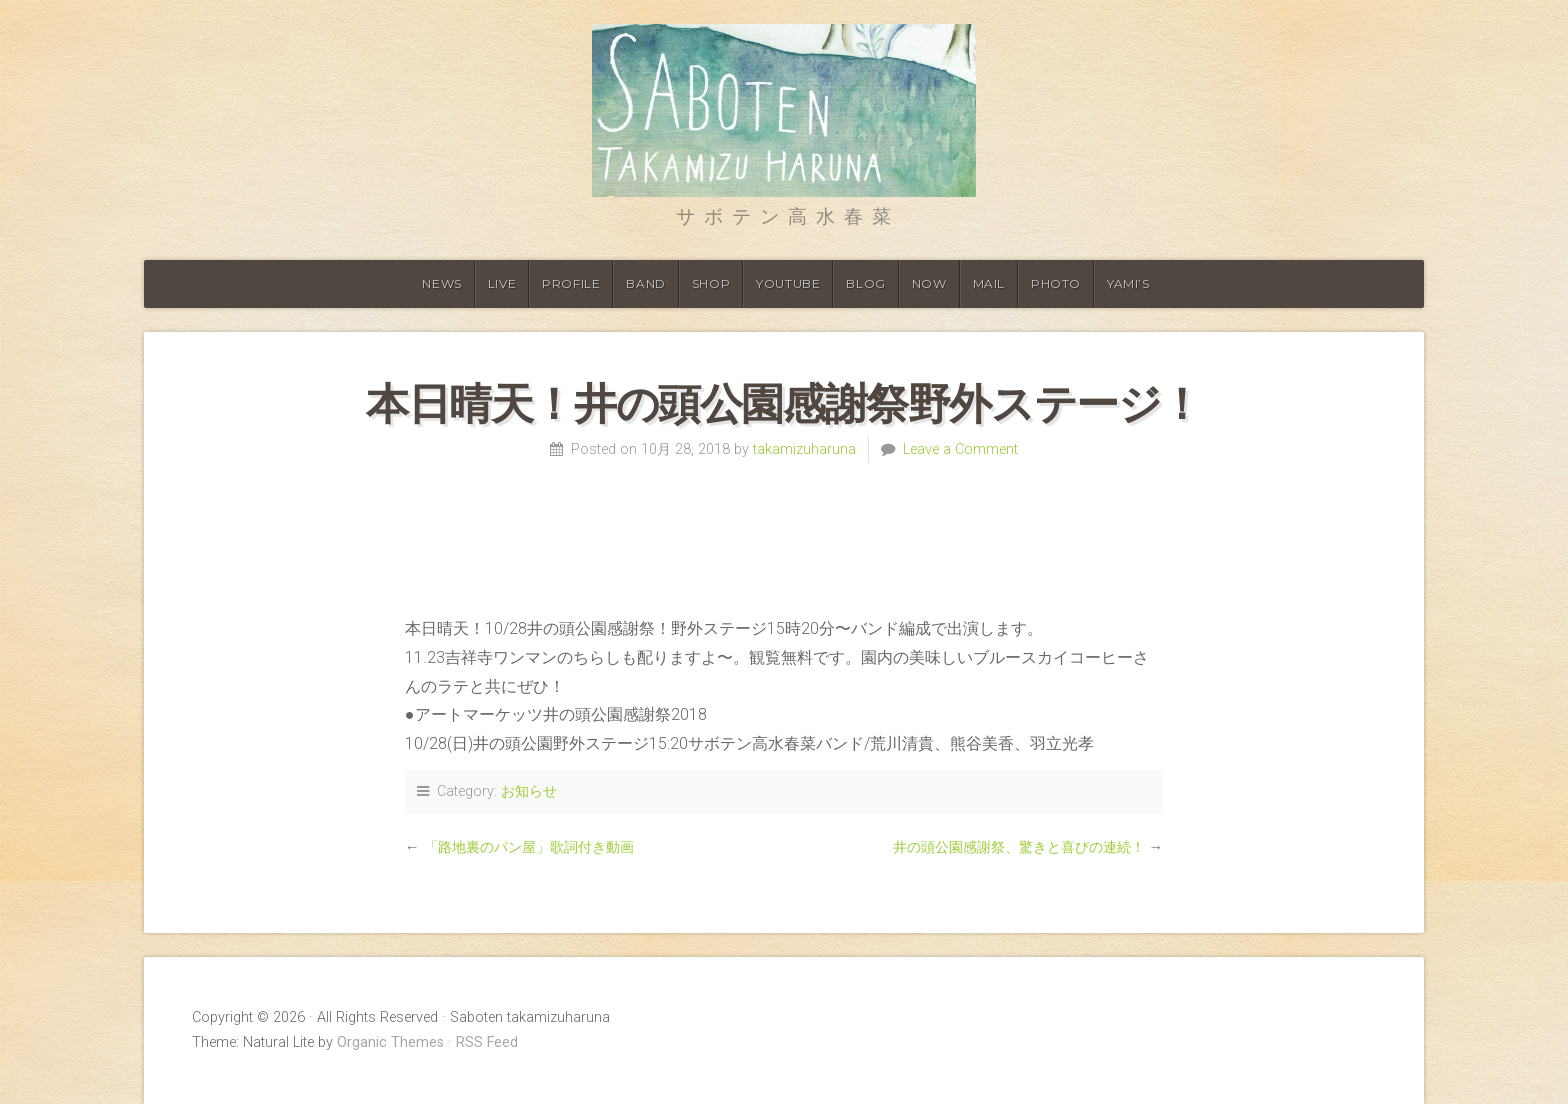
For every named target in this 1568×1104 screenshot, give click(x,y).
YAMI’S (1128, 283)
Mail (989, 283)
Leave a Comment (960, 449)
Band (645, 283)
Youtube (788, 283)
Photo (1056, 283)
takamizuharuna (804, 449)
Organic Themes (390, 1042)
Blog (865, 283)
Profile (571, 283)
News (441, 283)
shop (711, 283)
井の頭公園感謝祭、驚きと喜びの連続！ (1019, 847)
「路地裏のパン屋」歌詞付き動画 (529, 847)
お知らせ (529, 791)
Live (502, 283)
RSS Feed (487, 1042)
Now (929, 283)
